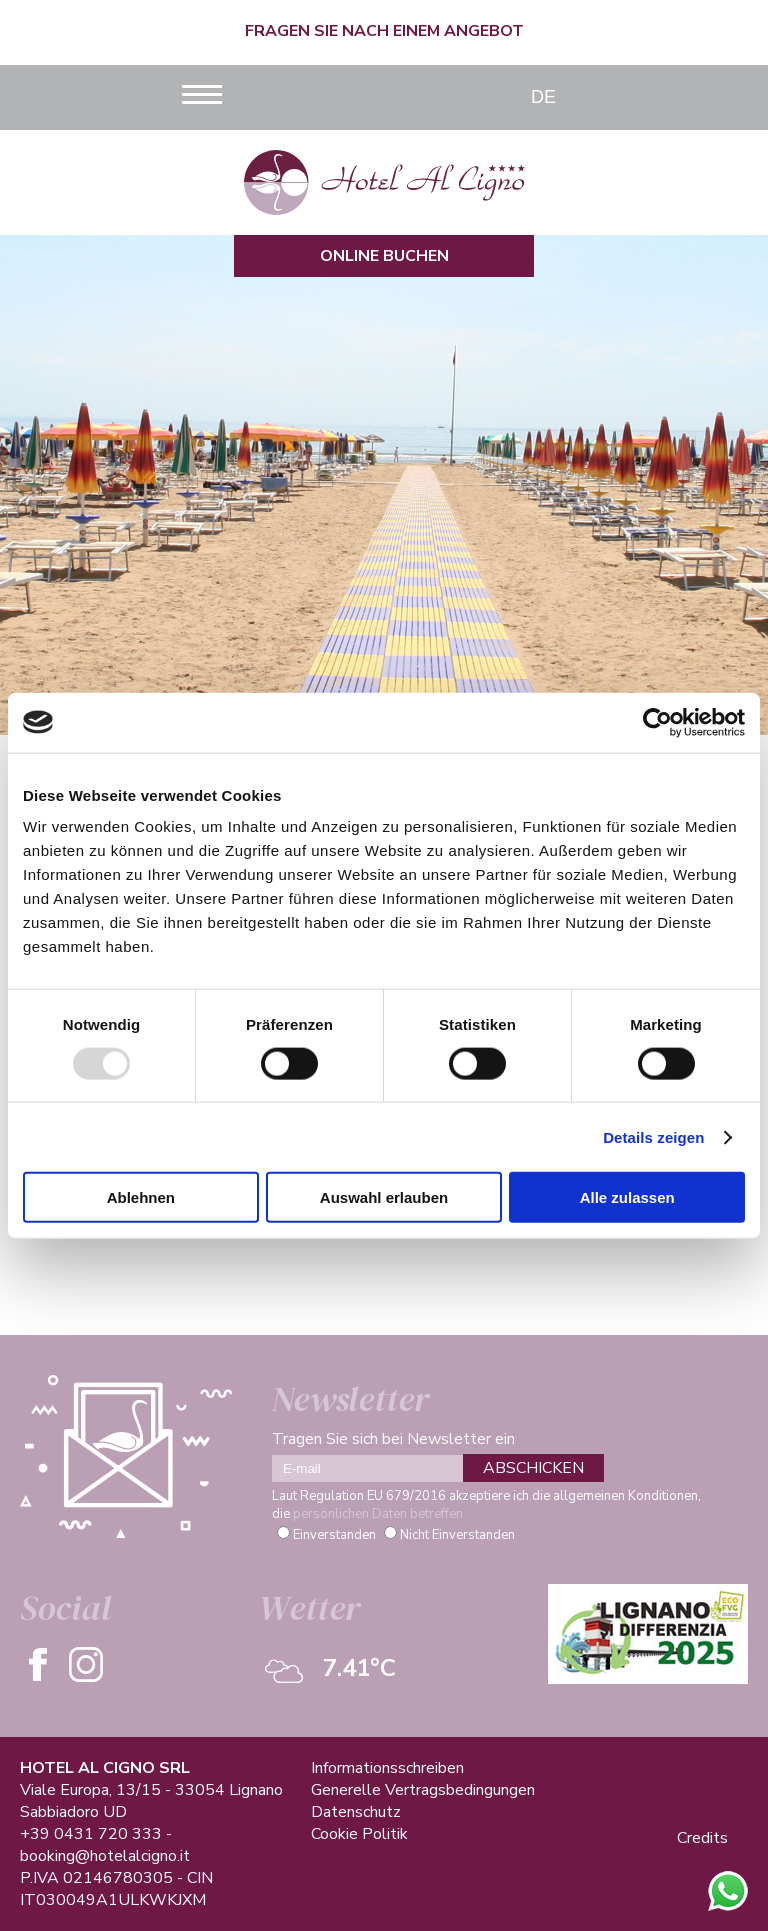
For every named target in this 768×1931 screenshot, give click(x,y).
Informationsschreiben (387, 1768)
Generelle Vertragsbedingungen (423, 1790)
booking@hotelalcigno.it (105, 1856)
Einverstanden (334, 1535)
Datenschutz (356, 1812)
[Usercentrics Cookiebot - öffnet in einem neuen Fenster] (657, 722)
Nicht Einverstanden (457, 1535)
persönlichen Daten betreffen (378, 1514)
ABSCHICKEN (533, 1468)
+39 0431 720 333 (91, 1834)
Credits (702, 1838)
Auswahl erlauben (384, 1197)
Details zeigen (653, 1136)
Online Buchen (384, 256)
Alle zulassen (627, 1197)
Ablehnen (141, 1197)
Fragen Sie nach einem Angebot (384, 31)
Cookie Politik (359, 1834)
